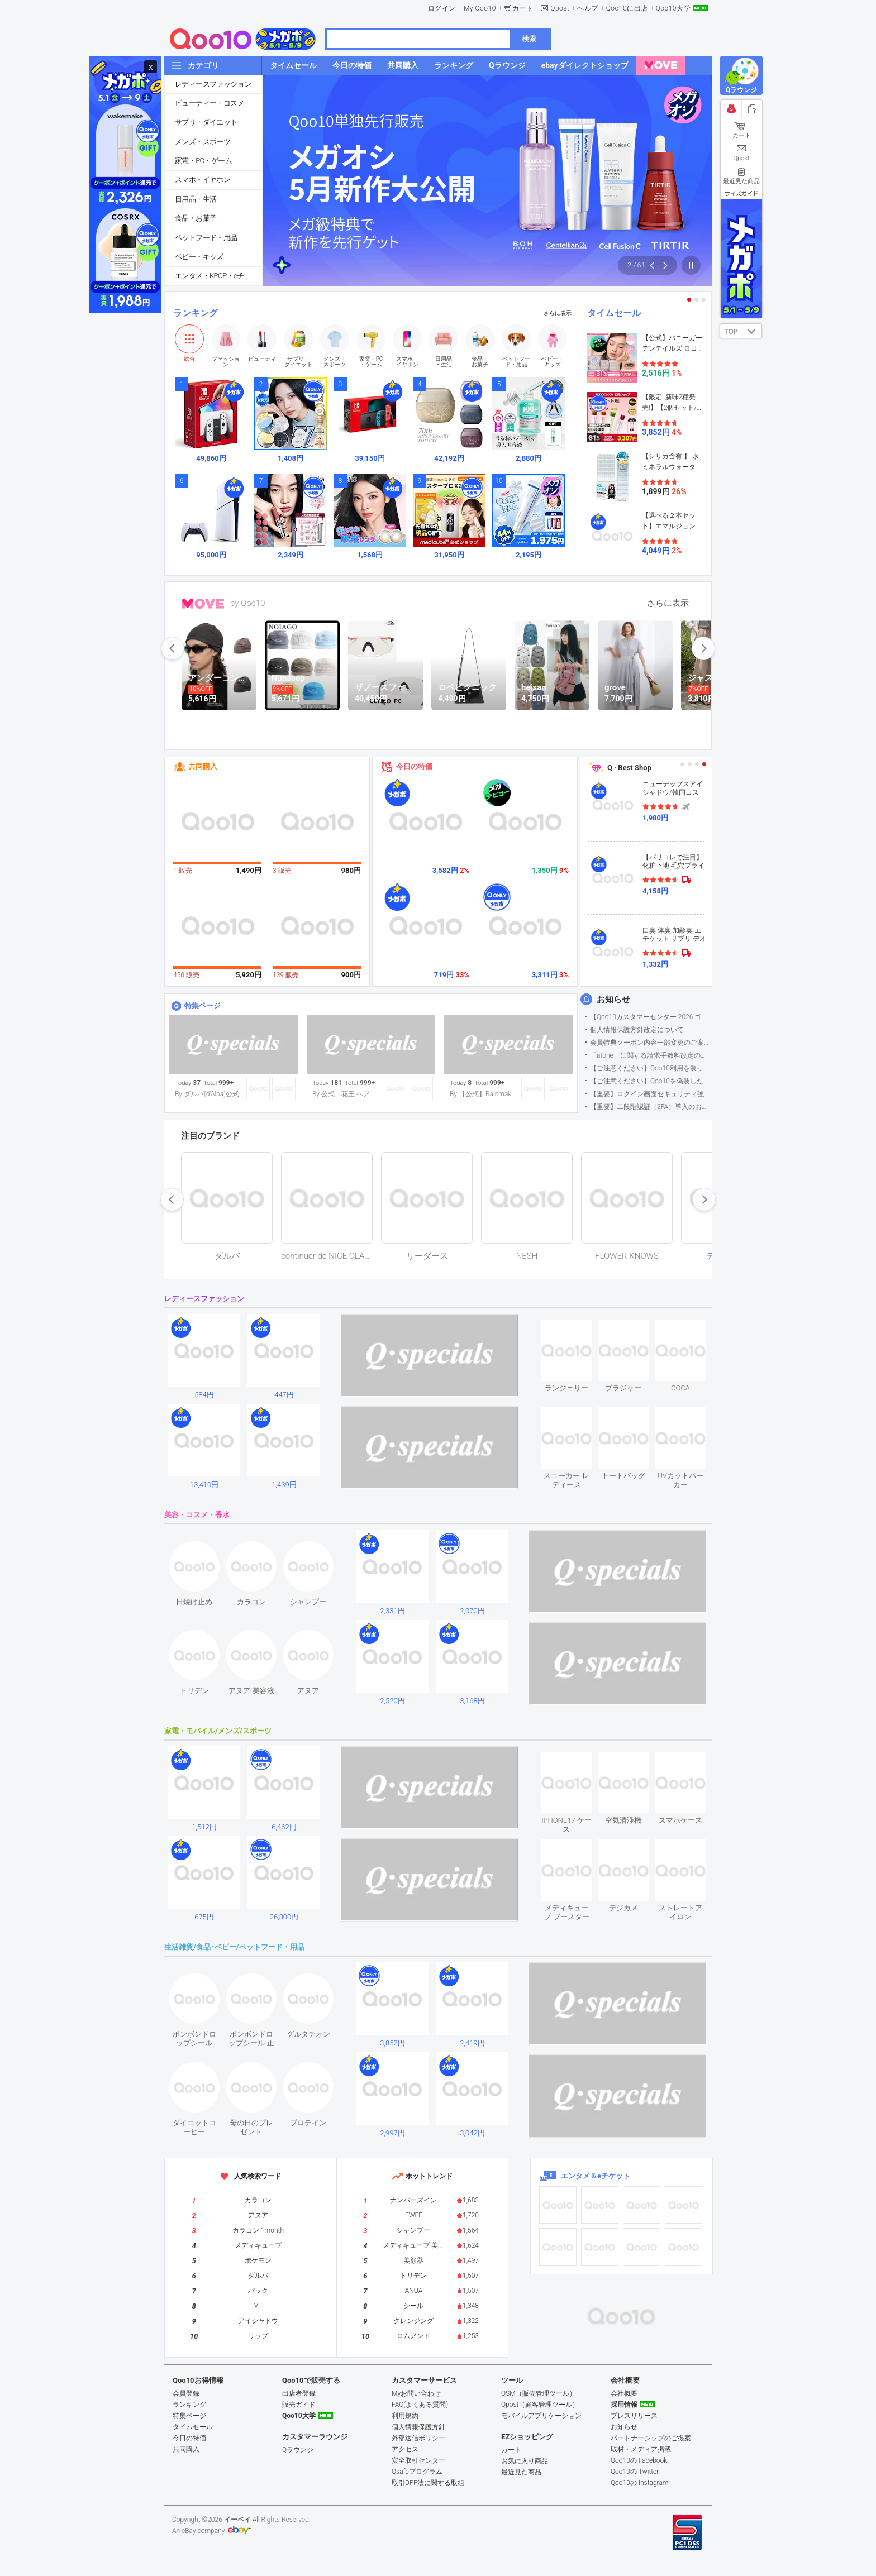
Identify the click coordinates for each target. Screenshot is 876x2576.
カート (523, 8)
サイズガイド (741, 193)
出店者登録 (299, 2393)
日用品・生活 (195, 199)
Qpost (559, 8)
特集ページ (202, 1005)
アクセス (405, 2449)
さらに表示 (558, 313)
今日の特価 (414, 766)
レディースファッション (213, 84)
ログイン (442, 8)
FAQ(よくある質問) (420, 2404)
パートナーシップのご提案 (651, 2438)
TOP (730, 332)
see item (576, 1328)
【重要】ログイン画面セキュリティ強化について (650, 1094)
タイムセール (614, 313)
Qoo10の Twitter (635, 2471)
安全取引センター (418, 2460)
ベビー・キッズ (199, 256)
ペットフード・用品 (206, 237)
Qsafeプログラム (417, 2471)
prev (172, 648)
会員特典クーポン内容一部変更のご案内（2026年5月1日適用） (650, 1042)
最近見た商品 (521, 2472)
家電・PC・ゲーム (203, 160)
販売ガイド (299, 2404)
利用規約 (405, 2416)
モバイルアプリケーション (541, 2416)
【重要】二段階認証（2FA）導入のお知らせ (650, 1107)
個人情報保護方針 (418, 2427)
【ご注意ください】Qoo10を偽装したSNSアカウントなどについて (650, 1081)
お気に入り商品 (524, 2461)
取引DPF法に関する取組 (428, 2483)
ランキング (195, 313)
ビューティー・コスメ (209, 103)
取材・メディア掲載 (641, 2449)
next (703, 648)
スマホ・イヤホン (202, 179)
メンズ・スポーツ (202, 141)
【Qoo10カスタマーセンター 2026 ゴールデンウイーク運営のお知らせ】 (650, 1017)
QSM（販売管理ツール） (538, 2393)
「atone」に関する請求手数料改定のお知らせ (650, 1055)
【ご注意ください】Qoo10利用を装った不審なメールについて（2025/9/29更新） (650, 1068)
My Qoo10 (480, 8)
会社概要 (624, 2393)
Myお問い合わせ (416, 2393)
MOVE (203, 603)
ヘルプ (587, 8)
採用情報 (624, 2404)
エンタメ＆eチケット (595, 2176)
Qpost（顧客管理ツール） (540, 2404)
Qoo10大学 (673, 8)
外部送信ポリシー (418, 2438)
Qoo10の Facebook (639, 2460)
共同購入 (202, 766)
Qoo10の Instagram (640, 2483)
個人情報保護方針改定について (637, 1030)
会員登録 (186, 2393)
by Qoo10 (247, 603)
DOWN (751, 331)
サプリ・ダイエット (206, 122)
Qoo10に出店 (627, 8)
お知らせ (613, 1000)
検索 (529, 39)
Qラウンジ (297, 2450)
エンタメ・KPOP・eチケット (218, 275)
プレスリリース (634, 2416)
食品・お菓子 (195, 218)
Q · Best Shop (629, 767)
